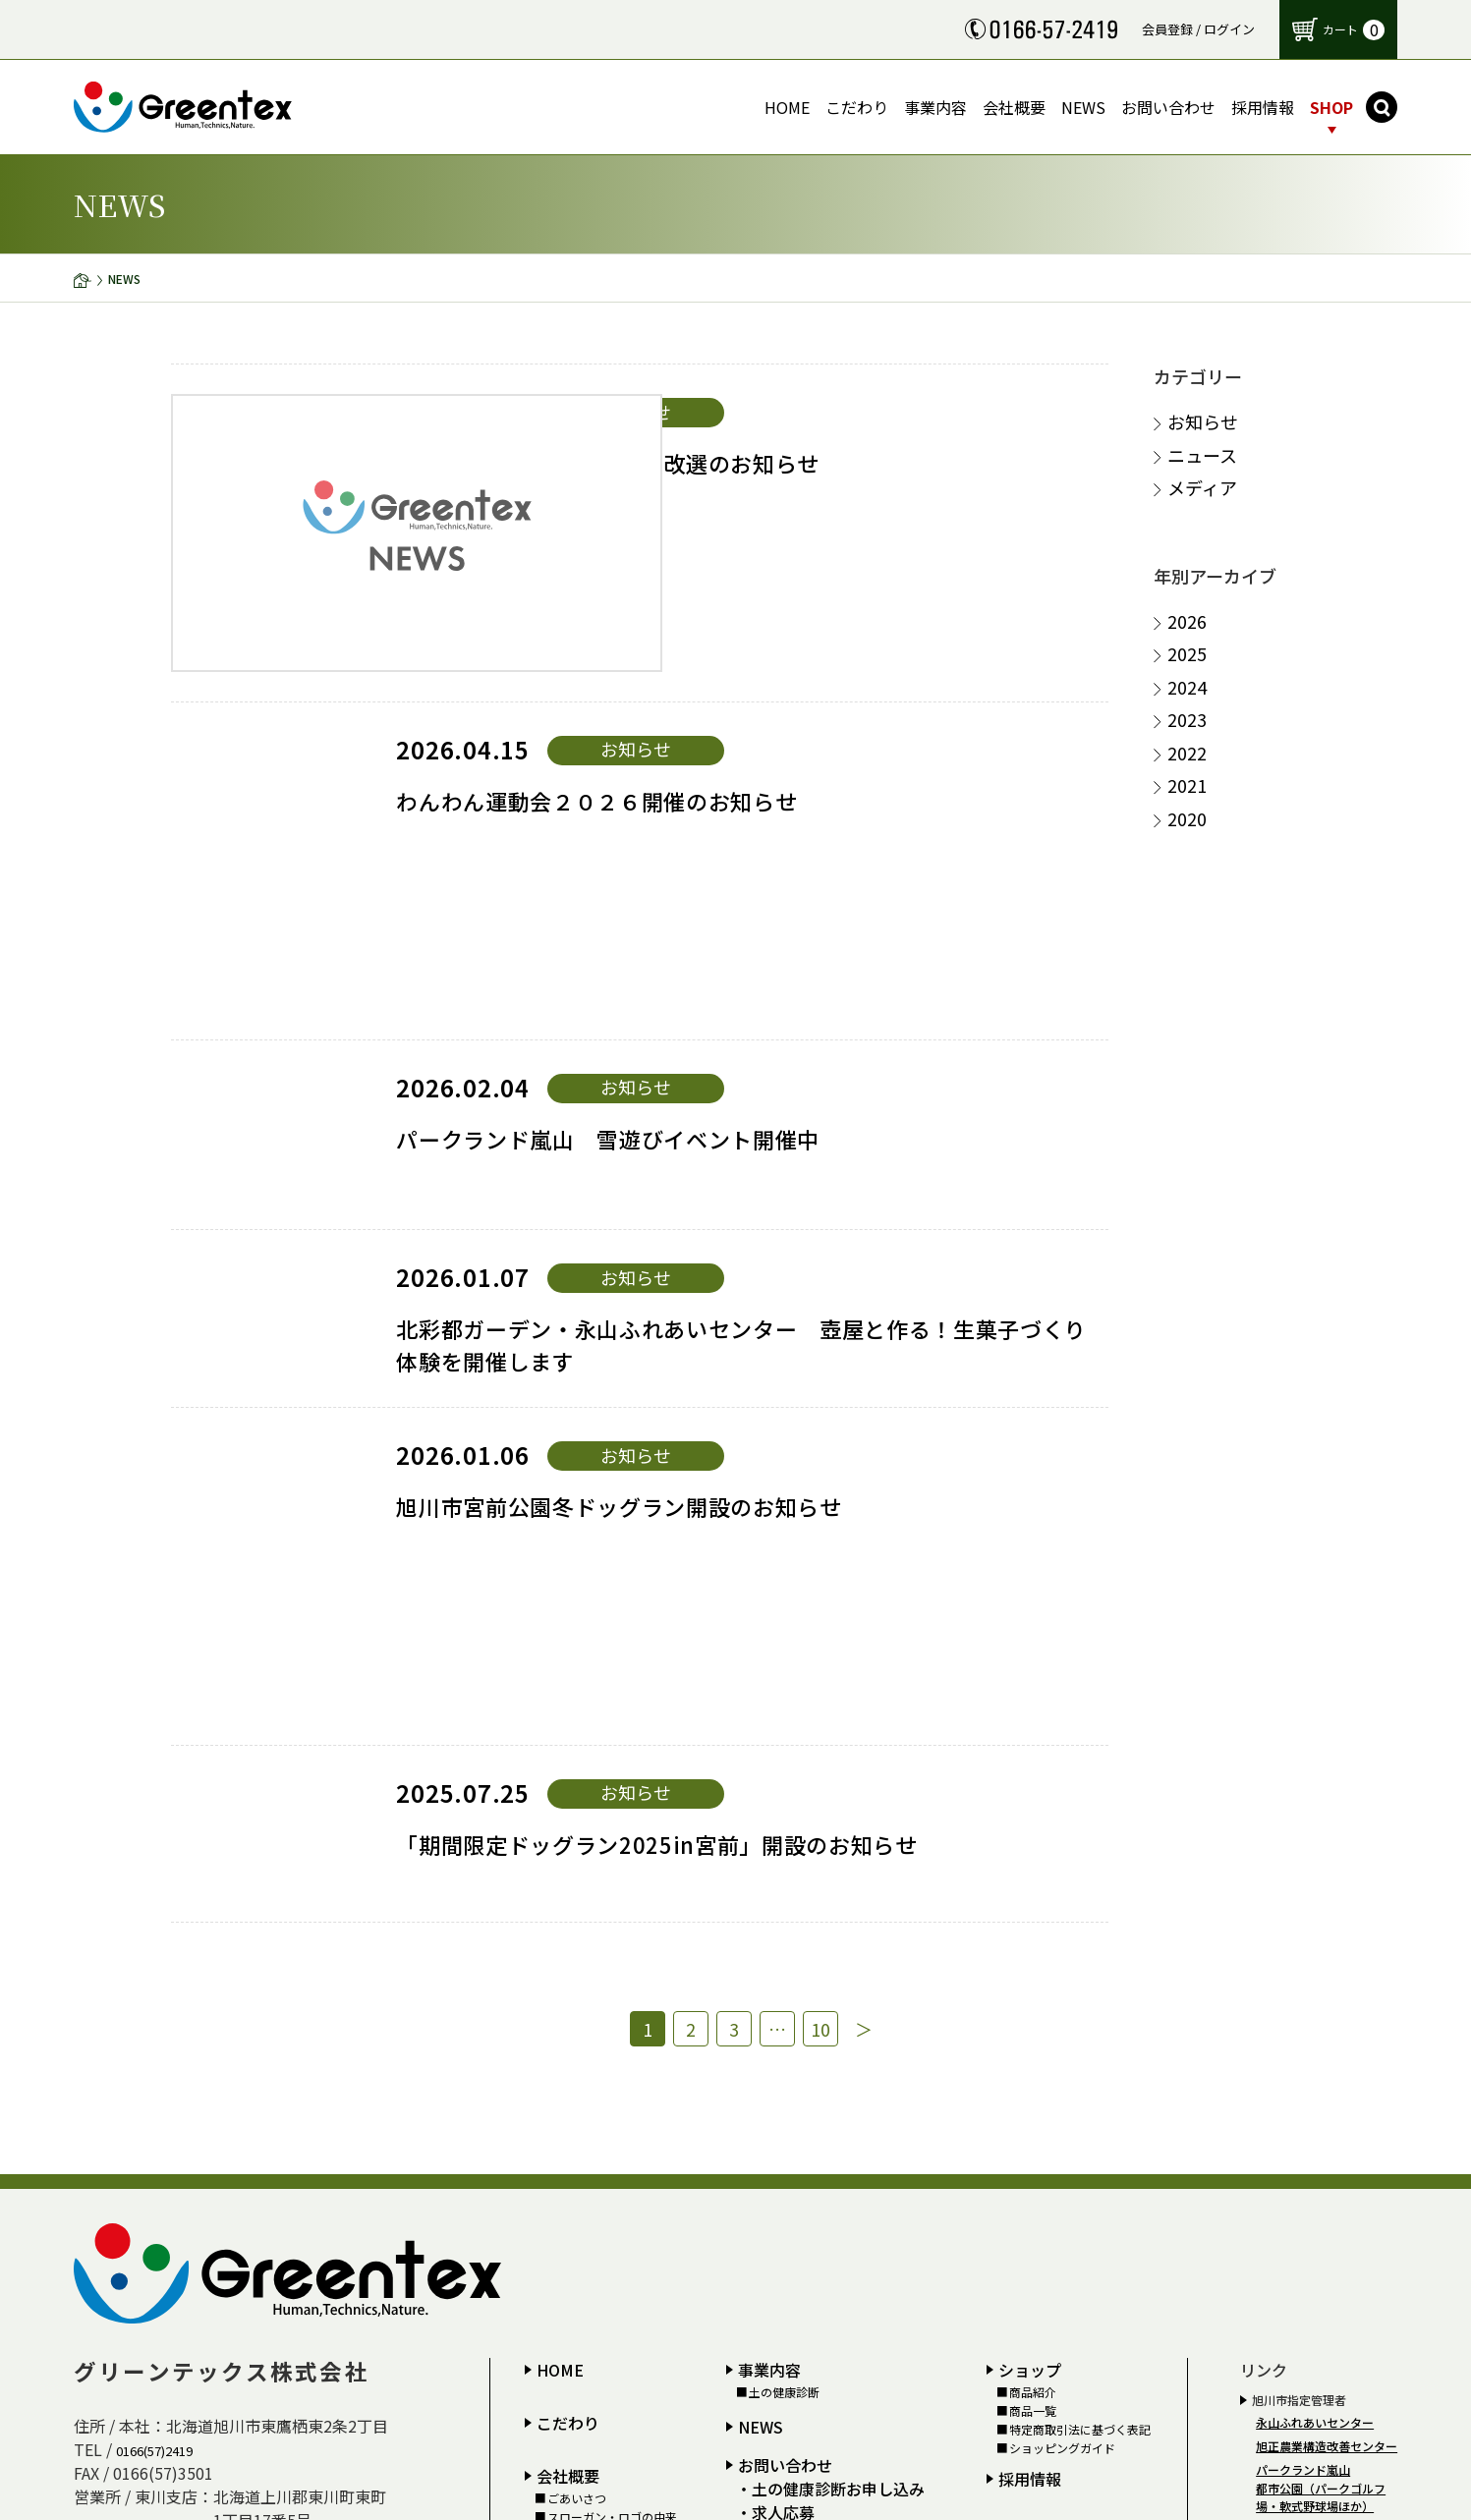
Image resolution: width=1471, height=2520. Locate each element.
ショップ (1029, 1848)
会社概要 (568, 1954)
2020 (1187, 819)
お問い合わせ (785, 1943)
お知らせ (1202, 422)
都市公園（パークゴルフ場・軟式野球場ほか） (1321, 1975)
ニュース (1202, 455)
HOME (560, 1848)
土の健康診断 (784, 1870)
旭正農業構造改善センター (1326, 1924)
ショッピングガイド (1062, 1927)
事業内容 (769, 1848)
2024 (1187, 687)
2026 (1187, 621)
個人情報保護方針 (796, 2013)
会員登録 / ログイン (1198, 29)
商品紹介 (1032, 1870)
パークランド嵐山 (1303, 1947)
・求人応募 (775, 1990)
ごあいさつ (576, 1977)
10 (833, 1504)
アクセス (570, 2014)
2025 (1187, 654)
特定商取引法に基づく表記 (1080, 1908)
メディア (1202, 488)
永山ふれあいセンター (1315, 1900)
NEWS (760, 1905)
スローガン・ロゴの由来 (612, 1995)
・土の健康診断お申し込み (830, 1967)
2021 (1187, 785)
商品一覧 (1032, 1889)
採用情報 (1029, 1957)
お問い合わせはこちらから (880, 2404)
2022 (1187, 753)
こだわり (568, 1901)
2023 (1187, 719)
